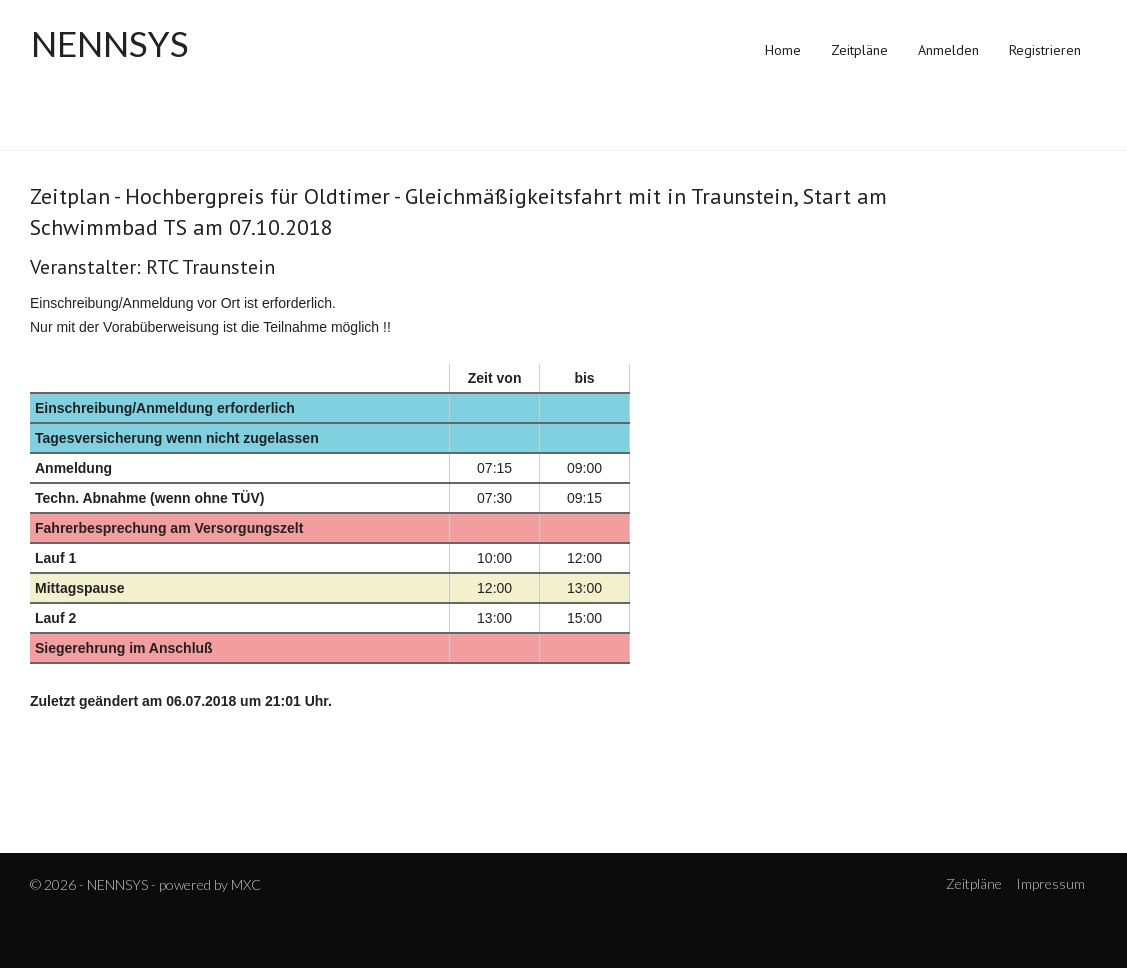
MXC (246, 884)
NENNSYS (110, 44)
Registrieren (1045, 50)
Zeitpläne (859, 50)
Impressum (1050, 883)
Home (783, 50)
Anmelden (948, 50)
